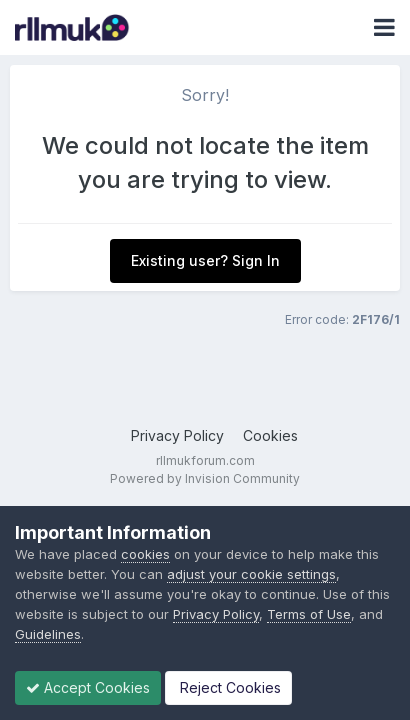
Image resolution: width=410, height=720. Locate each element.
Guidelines (48, 634)
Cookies (270, 435)
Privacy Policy (177, 435)
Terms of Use (309, 614)
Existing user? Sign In (205, 260)
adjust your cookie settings (251, 574)
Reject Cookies (228, 687)
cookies (145, 554)
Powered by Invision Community (205, 478)
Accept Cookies (88, 687)
